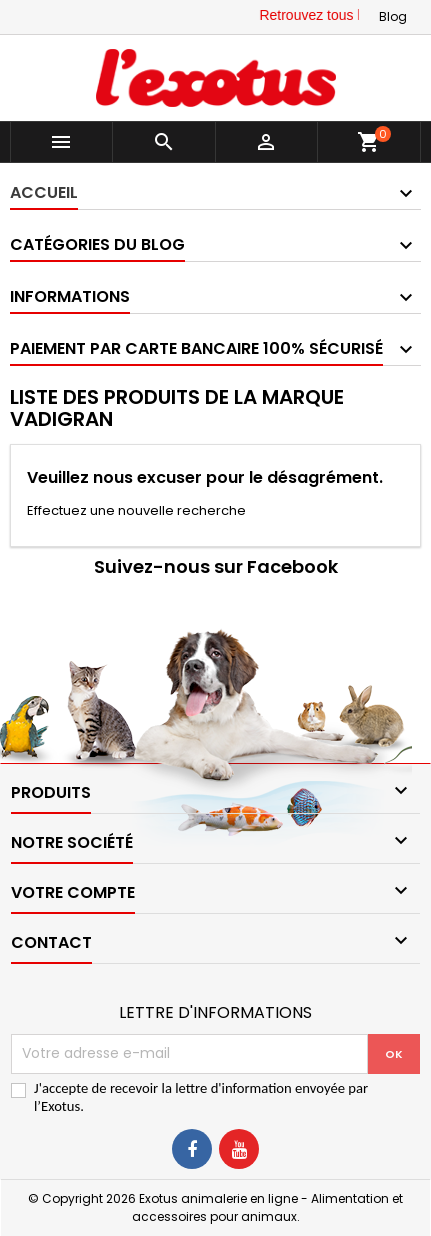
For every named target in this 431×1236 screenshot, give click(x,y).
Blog (393, 16)
